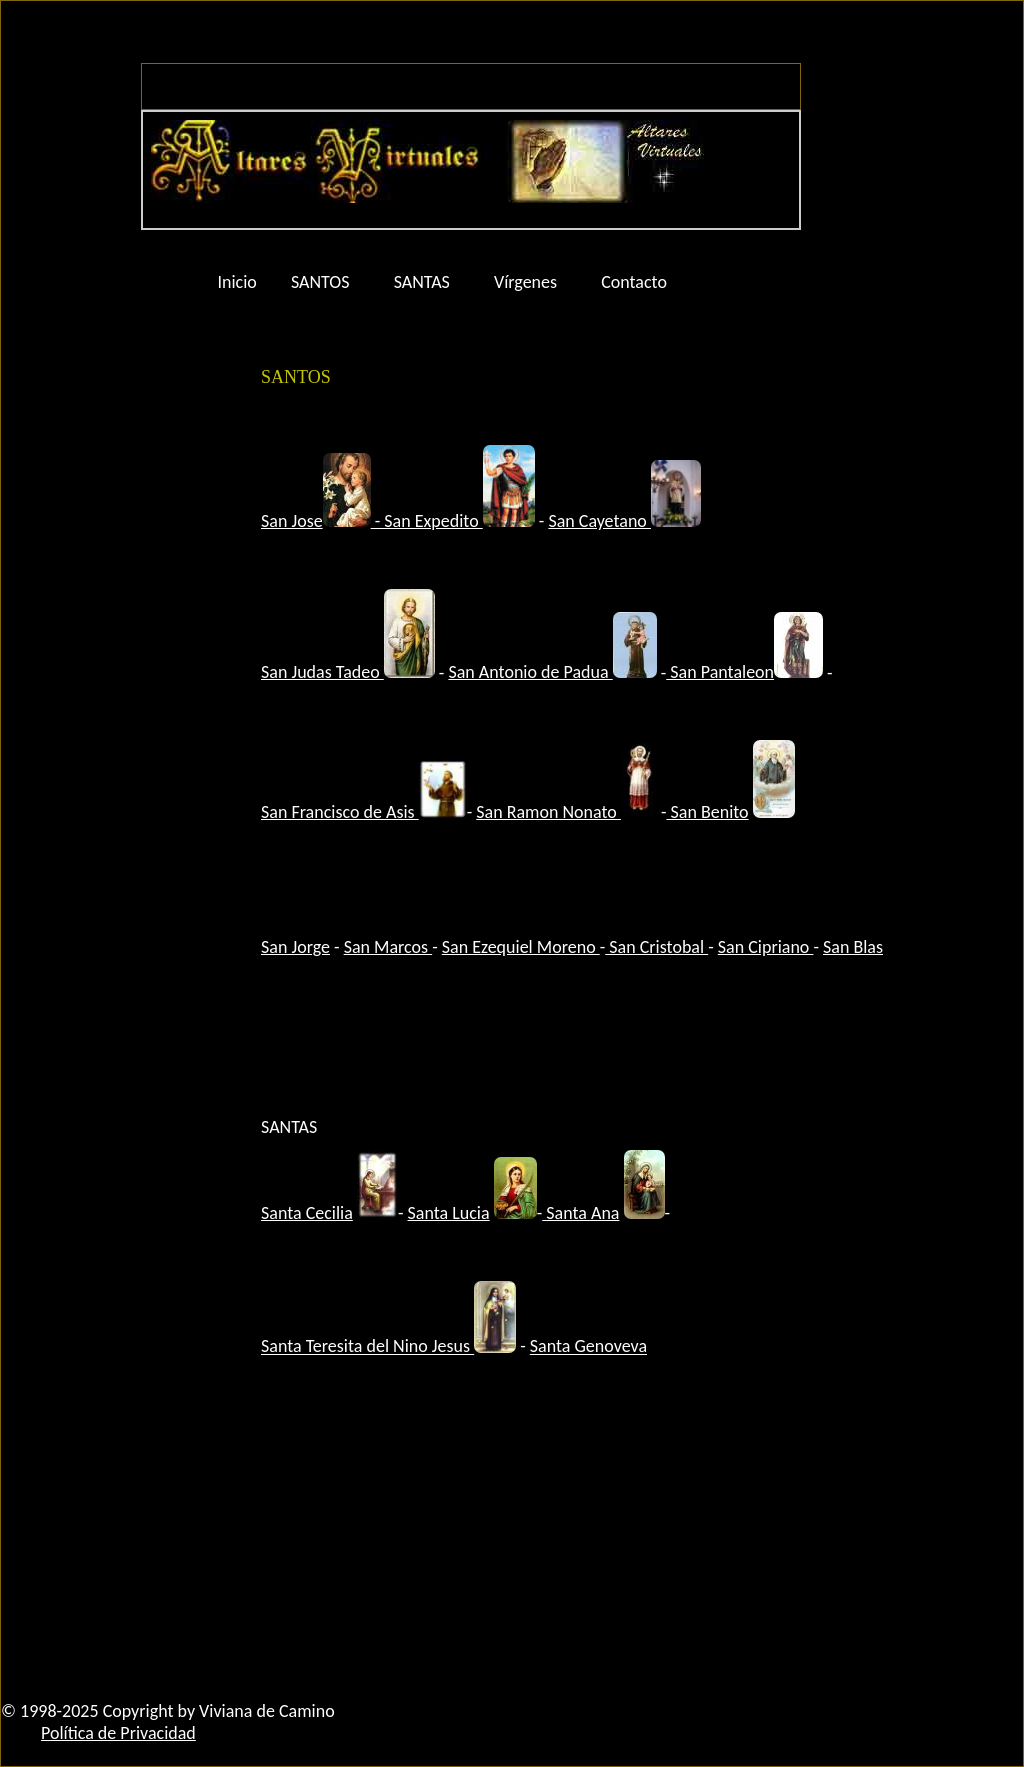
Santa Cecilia (307, 1213)
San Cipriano (766, 947)
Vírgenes (525, 282)
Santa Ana (580, 1213)
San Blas (853, 947)
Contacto (634, 282)
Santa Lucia (449, 1213)
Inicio (237, 282)
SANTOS (320, 282)
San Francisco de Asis (340, 812)
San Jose (292, 521)
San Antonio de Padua (552, 672)
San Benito (707, 812)
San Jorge (295, 947)
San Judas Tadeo (348, 672)
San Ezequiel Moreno (521, 947)
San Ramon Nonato (548, 812)
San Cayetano (599, 521)
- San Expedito (429, 521)
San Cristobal (656, 947)
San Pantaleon (744, 672)
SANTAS (422, 282)
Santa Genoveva (588, 1347)
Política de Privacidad (118, 1733)
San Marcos (388, 947)
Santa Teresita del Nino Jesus (367, 1347)
